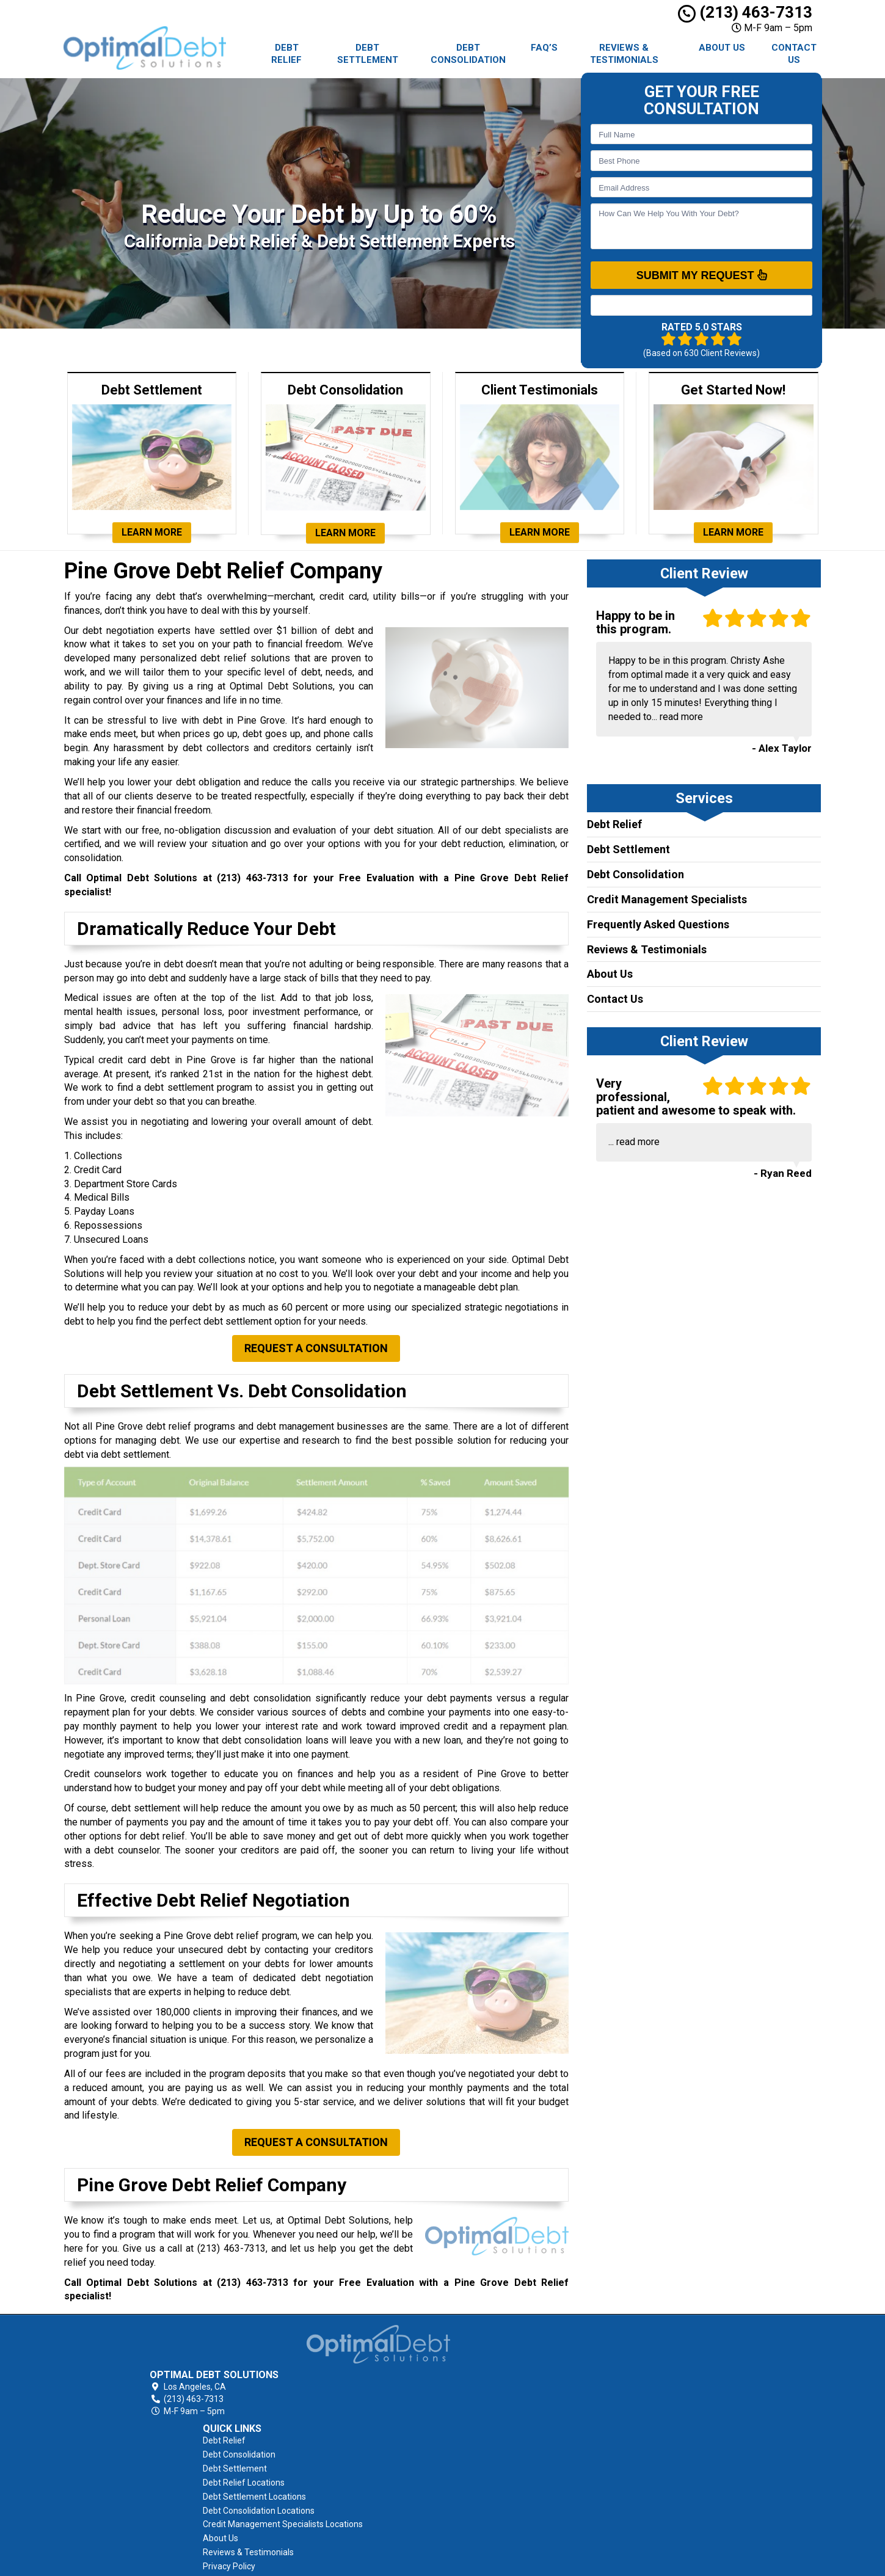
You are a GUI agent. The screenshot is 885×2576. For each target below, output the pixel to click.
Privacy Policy (479, 2482)
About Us (722, 47)
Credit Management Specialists (667, 899)
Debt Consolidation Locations (508, 2412)
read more (681, 716)
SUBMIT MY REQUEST (701, 274)
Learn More (152, 532)
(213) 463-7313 (745, 12)
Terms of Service (486, 2496)
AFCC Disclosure (484, 2510)
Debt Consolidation (468, 53)
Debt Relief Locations (493, 2384)
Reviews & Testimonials (624, 53)
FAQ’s (544, 47)
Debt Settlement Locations (504, 2398)
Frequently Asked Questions (658, 924)
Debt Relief (286, 53)
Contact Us (794, 53)
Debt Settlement (367, 53)
